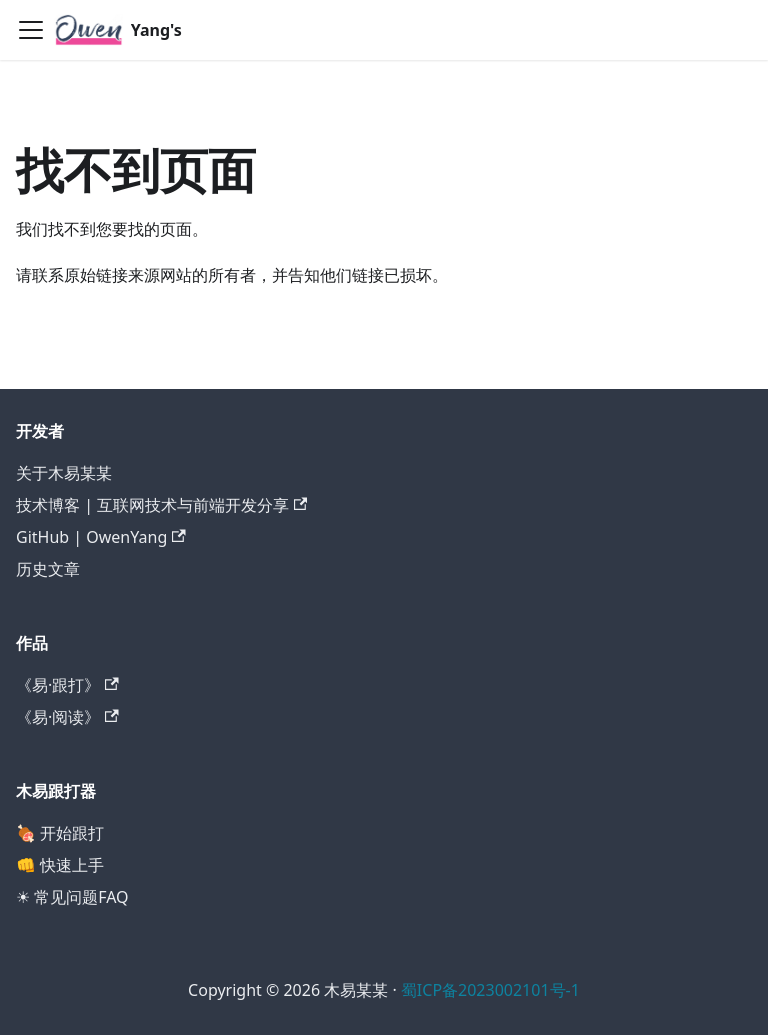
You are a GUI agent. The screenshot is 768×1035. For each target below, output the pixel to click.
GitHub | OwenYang (101, 537)
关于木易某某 (64, 473)
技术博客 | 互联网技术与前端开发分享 (161, 505)
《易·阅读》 (67, 717)
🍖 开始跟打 (60, 833)
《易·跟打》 (67, 685)
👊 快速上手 (60, 865)
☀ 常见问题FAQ (72, 897)
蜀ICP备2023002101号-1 (490, 990)
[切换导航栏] (31, 30)
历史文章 (48, 569)
